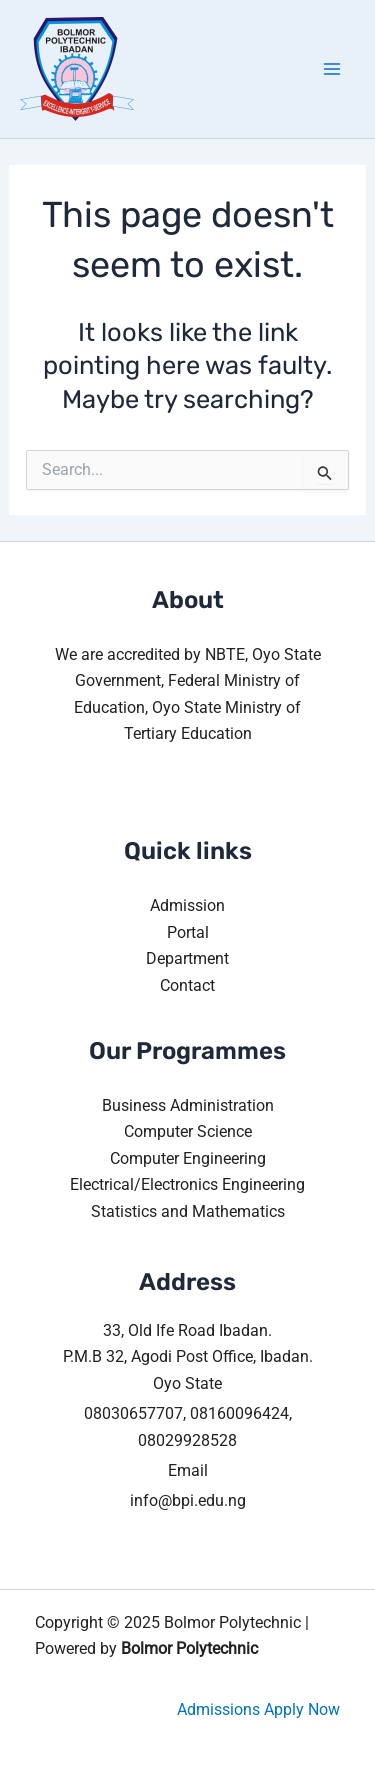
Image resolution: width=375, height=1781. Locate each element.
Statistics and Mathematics (188, 1211)
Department (187, 958)
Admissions (218, 1709)
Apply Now (302, 1709)
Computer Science (188, 1131)
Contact (187, 985)
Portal (188, 932)
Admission (187, 905)
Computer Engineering (188, 1158)
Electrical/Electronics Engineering (187, 1184)
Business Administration (188, 1105)
